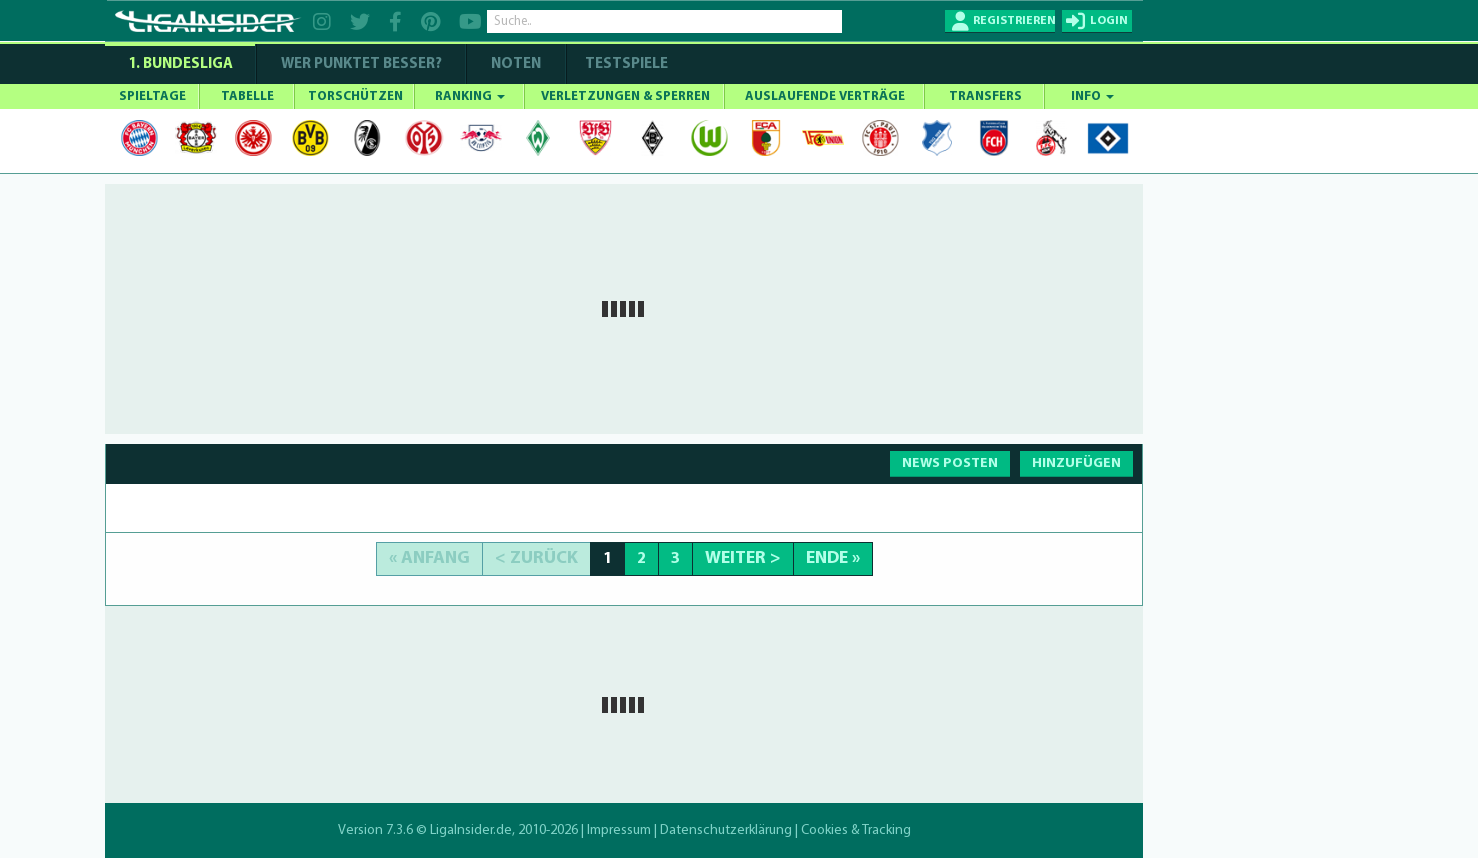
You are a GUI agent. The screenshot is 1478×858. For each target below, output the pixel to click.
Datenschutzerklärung (726, 830)
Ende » (833, 558)
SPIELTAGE (152, 96)
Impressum (619, 830)
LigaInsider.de (471, 830)
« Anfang (429, 558)
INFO (1092, 96)
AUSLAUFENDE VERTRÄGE (825, 96)
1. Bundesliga (180, 64)
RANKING (470, 96)
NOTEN (516, 64)
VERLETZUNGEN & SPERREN (625, 96)
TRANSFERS (985, 96)
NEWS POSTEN (950, 463)
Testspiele (625, 64)
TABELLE (247, 96)
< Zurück (536, 558)
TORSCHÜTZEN (355, 96)
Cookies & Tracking (856, 830)
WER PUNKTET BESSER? (361, 64)
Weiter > (743, 558)
